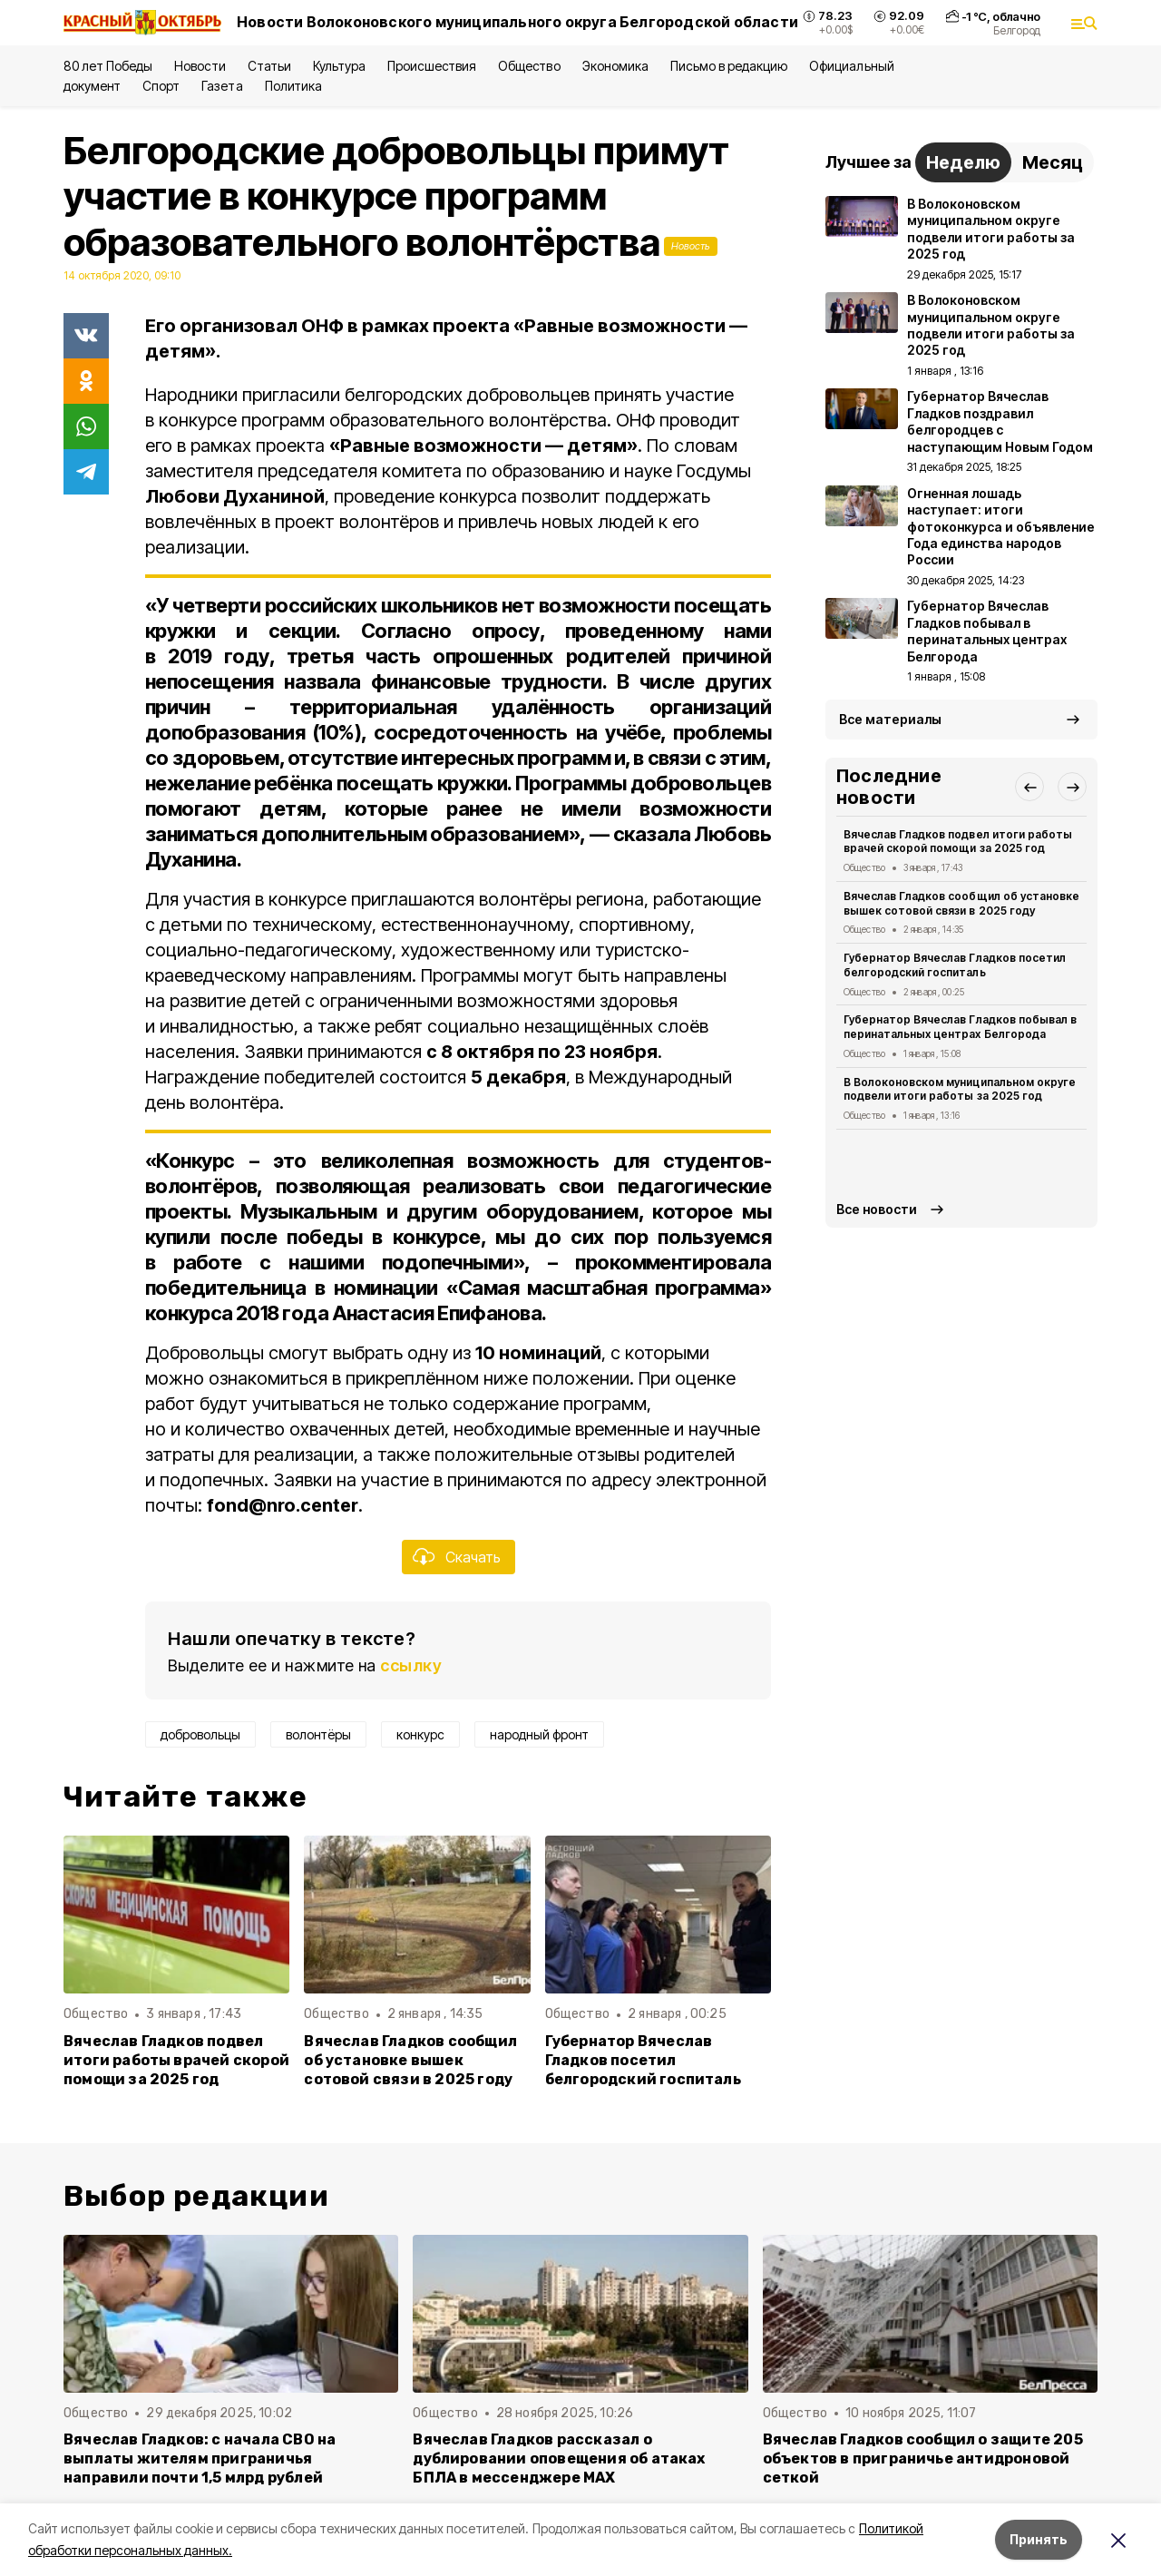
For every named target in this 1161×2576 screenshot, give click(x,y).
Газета (221, 85)
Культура (339, 65)
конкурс (420, 1734)
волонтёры (318, 1734)
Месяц (1052, 162)
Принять (1039, 2539)
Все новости (876, 1209)
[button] (1029, 786)
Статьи (269, 65)
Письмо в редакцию (728, 65)
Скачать (473, 1557)
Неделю (963, 162)
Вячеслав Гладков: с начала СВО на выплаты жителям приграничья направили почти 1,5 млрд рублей (199, 2458)
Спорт (161, 85)
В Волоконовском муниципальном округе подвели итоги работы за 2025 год (960, 1089)
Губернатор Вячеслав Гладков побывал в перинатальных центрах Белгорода (960, 1027)
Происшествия (431, 65)
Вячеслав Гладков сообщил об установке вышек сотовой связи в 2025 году (410, 2060)
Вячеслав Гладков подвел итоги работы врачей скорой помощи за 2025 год (176, 2060)
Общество (529, 65)
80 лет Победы (107, 65)
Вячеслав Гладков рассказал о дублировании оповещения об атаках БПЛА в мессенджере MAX (559, 2458)
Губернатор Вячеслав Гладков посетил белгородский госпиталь (643, 2060)
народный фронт (539, 1734)
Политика (293, 85)
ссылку (411, 1665)
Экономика (615, 65)
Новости (199, 65)
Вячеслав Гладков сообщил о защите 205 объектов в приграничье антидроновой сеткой (923, 2458)
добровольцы (200, 1734)
